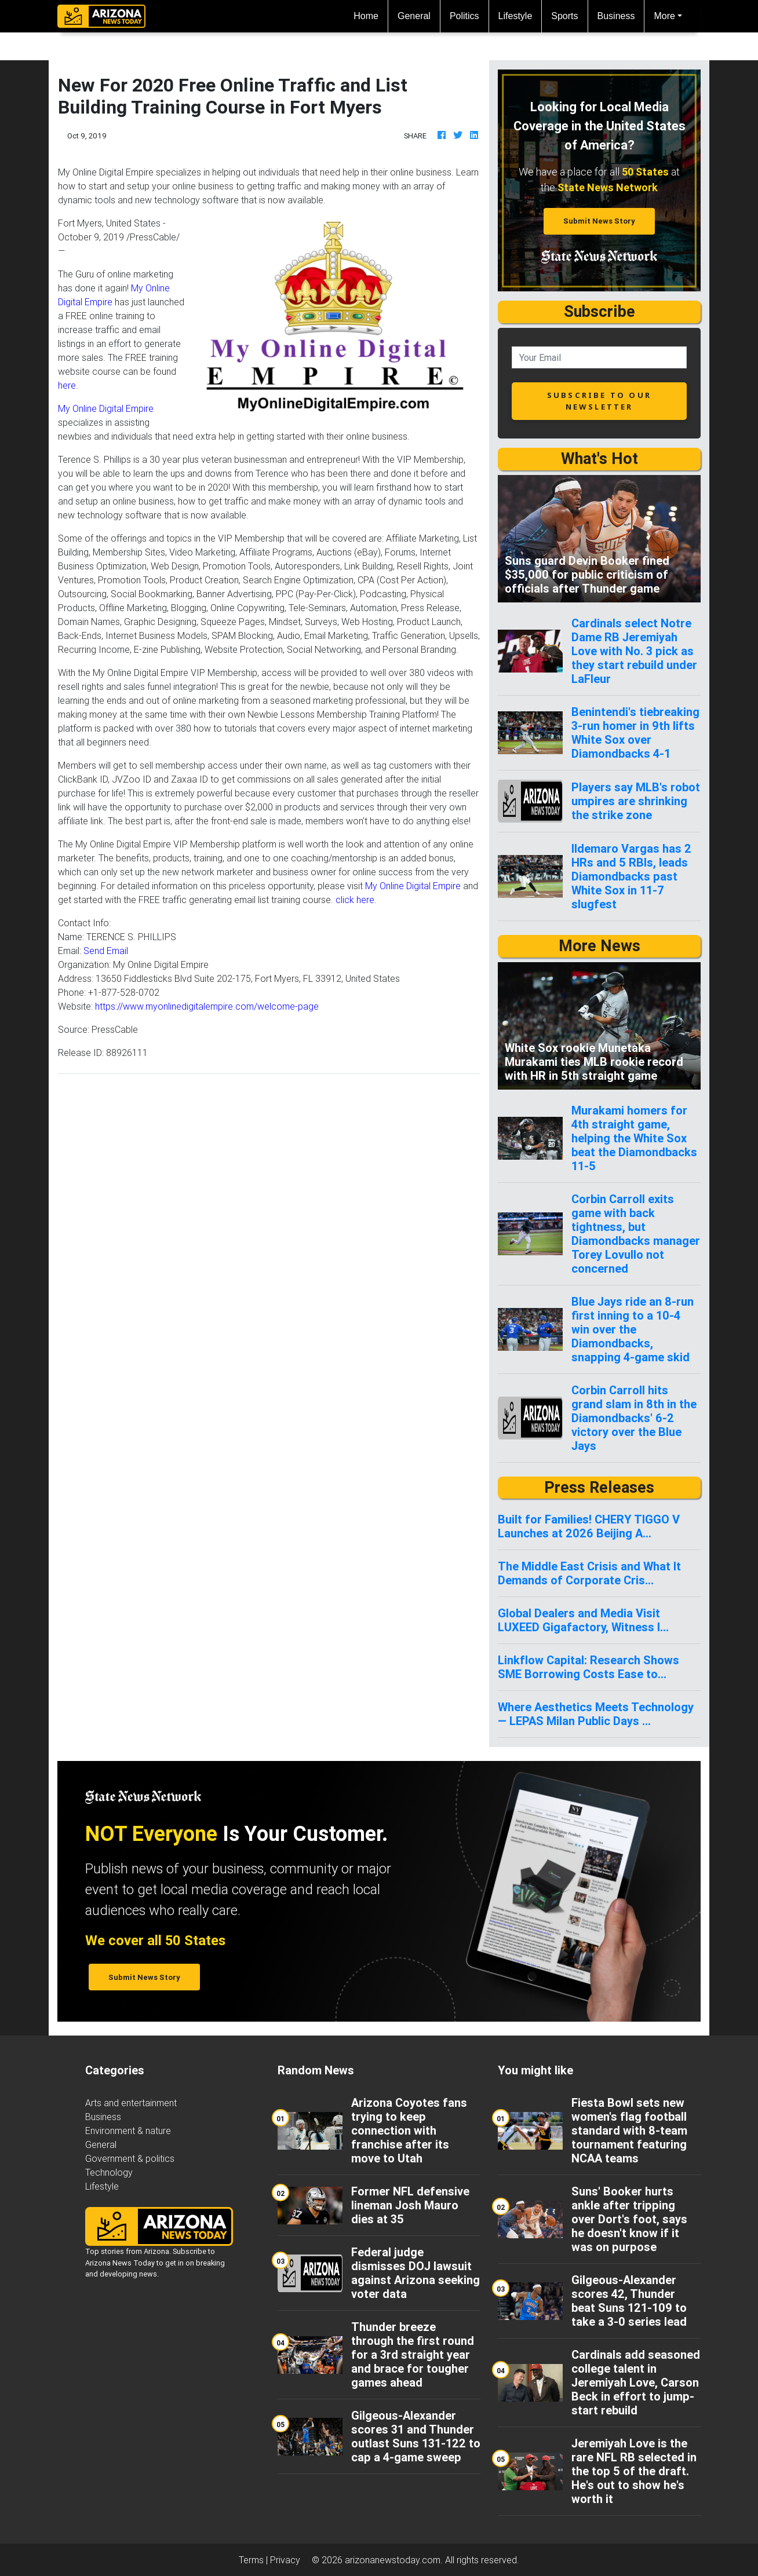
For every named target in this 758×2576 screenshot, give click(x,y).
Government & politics (129, 2158)
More (664, 16)
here (67, 385)
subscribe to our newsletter (599, 400)
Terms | (254, 2560)
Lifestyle (515, 16)
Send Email (105, 950)
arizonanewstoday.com (392, 2560)
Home (371, 15)
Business (616, 16)
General (414, 16)
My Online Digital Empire (106, 408)
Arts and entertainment (131, 2103)
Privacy (285, 2560)
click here (355, 899)
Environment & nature (128, 2130)
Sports (564, 16)
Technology (109, 2172)
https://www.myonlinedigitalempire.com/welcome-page (207, 1006)
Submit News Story (599, 221)
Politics (464, 16)
